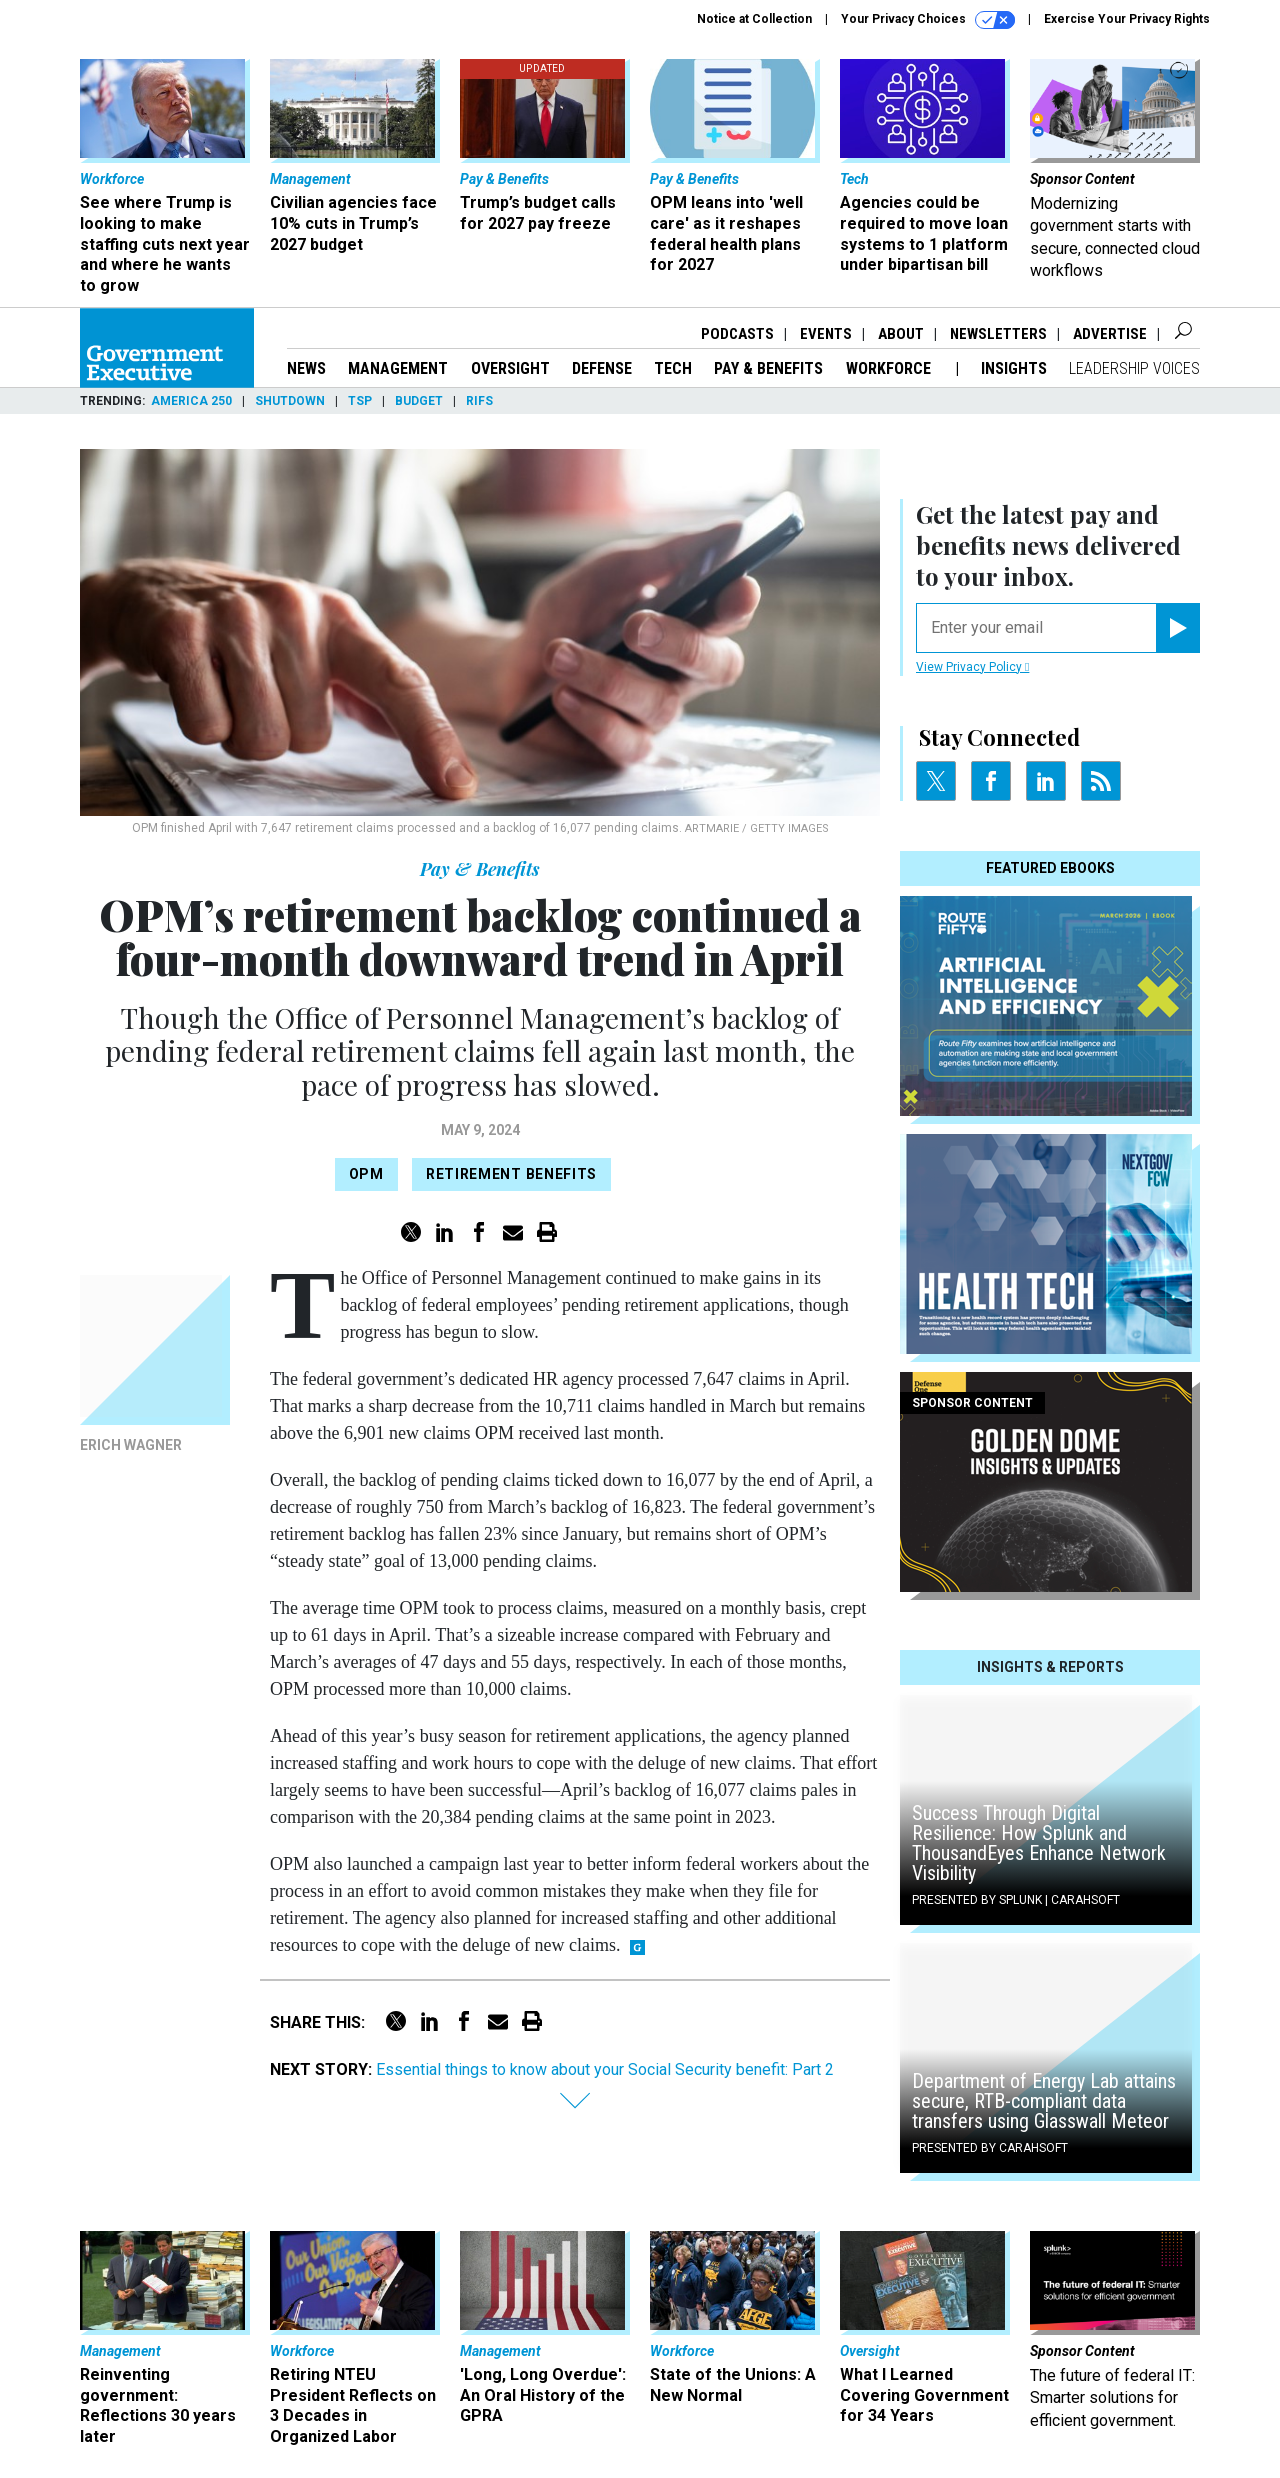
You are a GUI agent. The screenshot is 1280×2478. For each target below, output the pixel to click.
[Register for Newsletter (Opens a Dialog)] (1177, 628)
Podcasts (737, 334)
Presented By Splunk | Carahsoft (1016, 1900)
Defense (602, 368)
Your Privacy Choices (928, 20)
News (306, 368)
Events (826, 334)
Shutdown (290, 401)
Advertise (1110, 334)
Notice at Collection (754, 19)
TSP (360, 401)
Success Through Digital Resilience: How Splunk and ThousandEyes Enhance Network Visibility (1039, 1843)
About (901, 334)
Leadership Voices (1134, 368)
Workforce (890, 368)
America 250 (191, 401)
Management (398, 368)
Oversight (510, 368)
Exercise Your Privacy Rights (1127, 19)
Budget (419, 401)
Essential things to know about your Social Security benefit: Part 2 (605, 2069)
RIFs (479, 401)
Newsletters (998, 334)
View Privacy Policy (972, 667)
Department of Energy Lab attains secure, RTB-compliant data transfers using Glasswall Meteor (1044, 2101)
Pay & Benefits (768, 368)
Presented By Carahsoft (990, 2148)
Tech (673, 368)
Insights (1014, 368)
